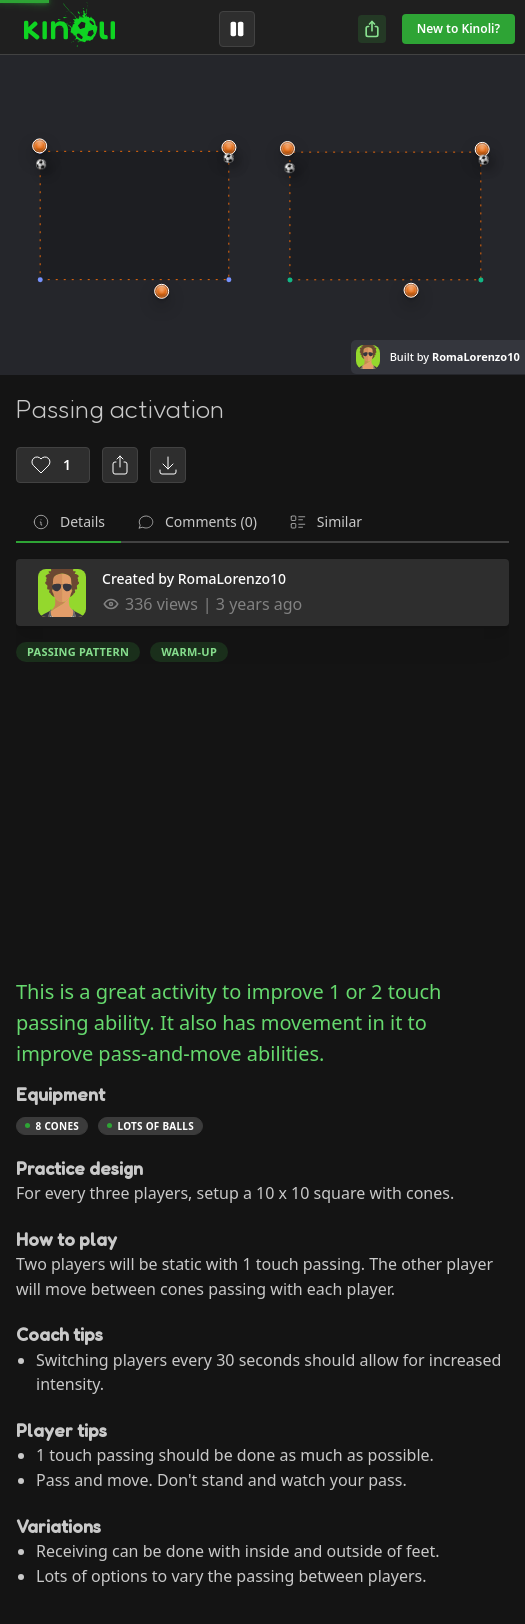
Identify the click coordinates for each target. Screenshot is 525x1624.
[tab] (68, 523)
